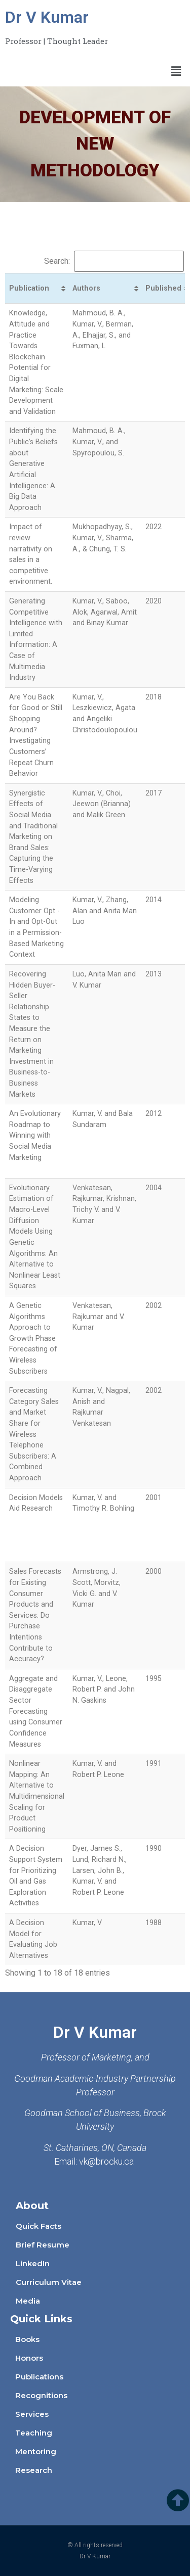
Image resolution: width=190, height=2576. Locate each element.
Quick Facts (38, 2226)
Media (28, 2301)
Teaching (33, 2433)
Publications (39, 2376)
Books (27, 2339)
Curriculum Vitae (49, 2282)
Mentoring (35, 2451)
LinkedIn (33, 2263)
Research (33, 2470)
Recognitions (41, 2395)
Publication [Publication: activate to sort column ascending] (29, 288)
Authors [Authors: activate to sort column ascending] (86, 288)
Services (32, 2414)
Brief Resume (42, 2245)
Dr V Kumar (47, 17)
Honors (29, 2358)
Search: (114, 261)
